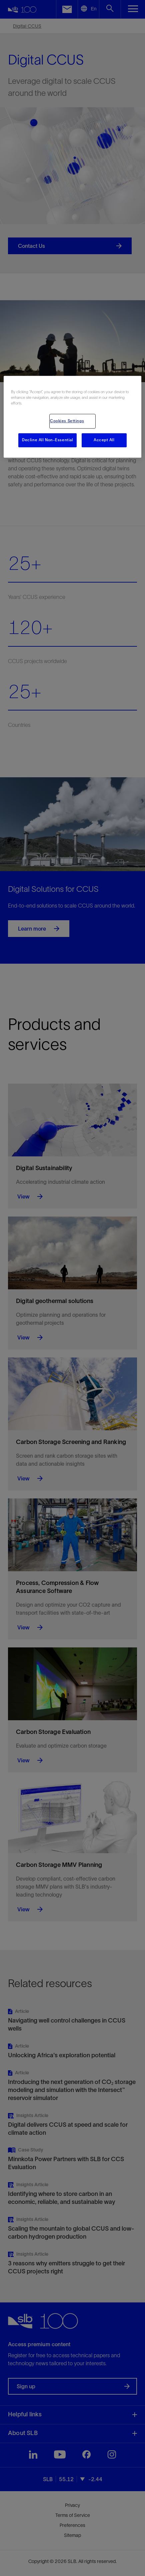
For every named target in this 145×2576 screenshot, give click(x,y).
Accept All (104, 440)
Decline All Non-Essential (47, 440)
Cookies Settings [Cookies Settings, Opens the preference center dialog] (67, 421)
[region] (72, 417)
